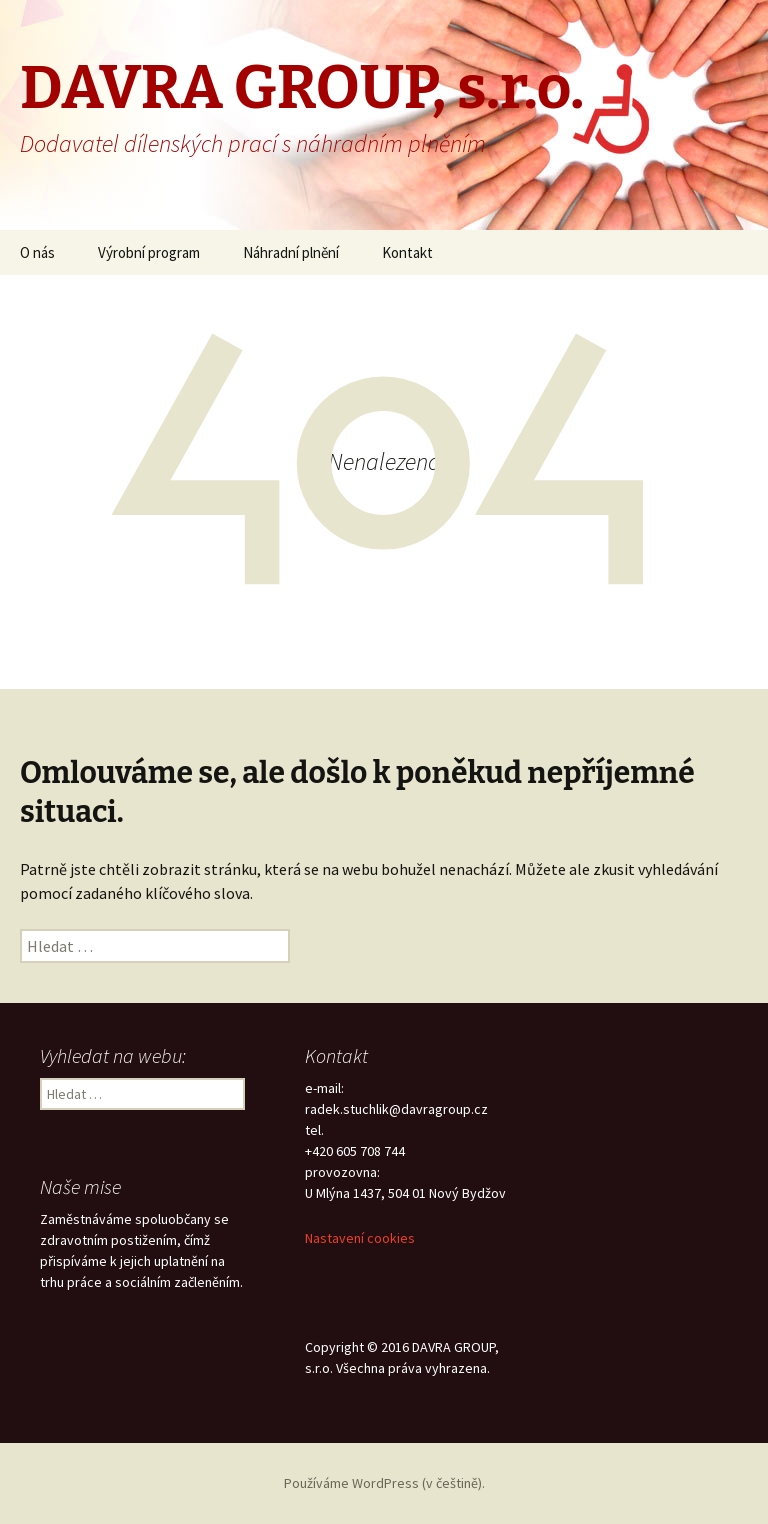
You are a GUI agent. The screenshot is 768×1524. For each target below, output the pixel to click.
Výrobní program (149, 252)
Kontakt (407, 252)
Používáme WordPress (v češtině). (384, 1483)
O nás (37, 252)
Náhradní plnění (291, 252)
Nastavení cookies (360, 1238)
